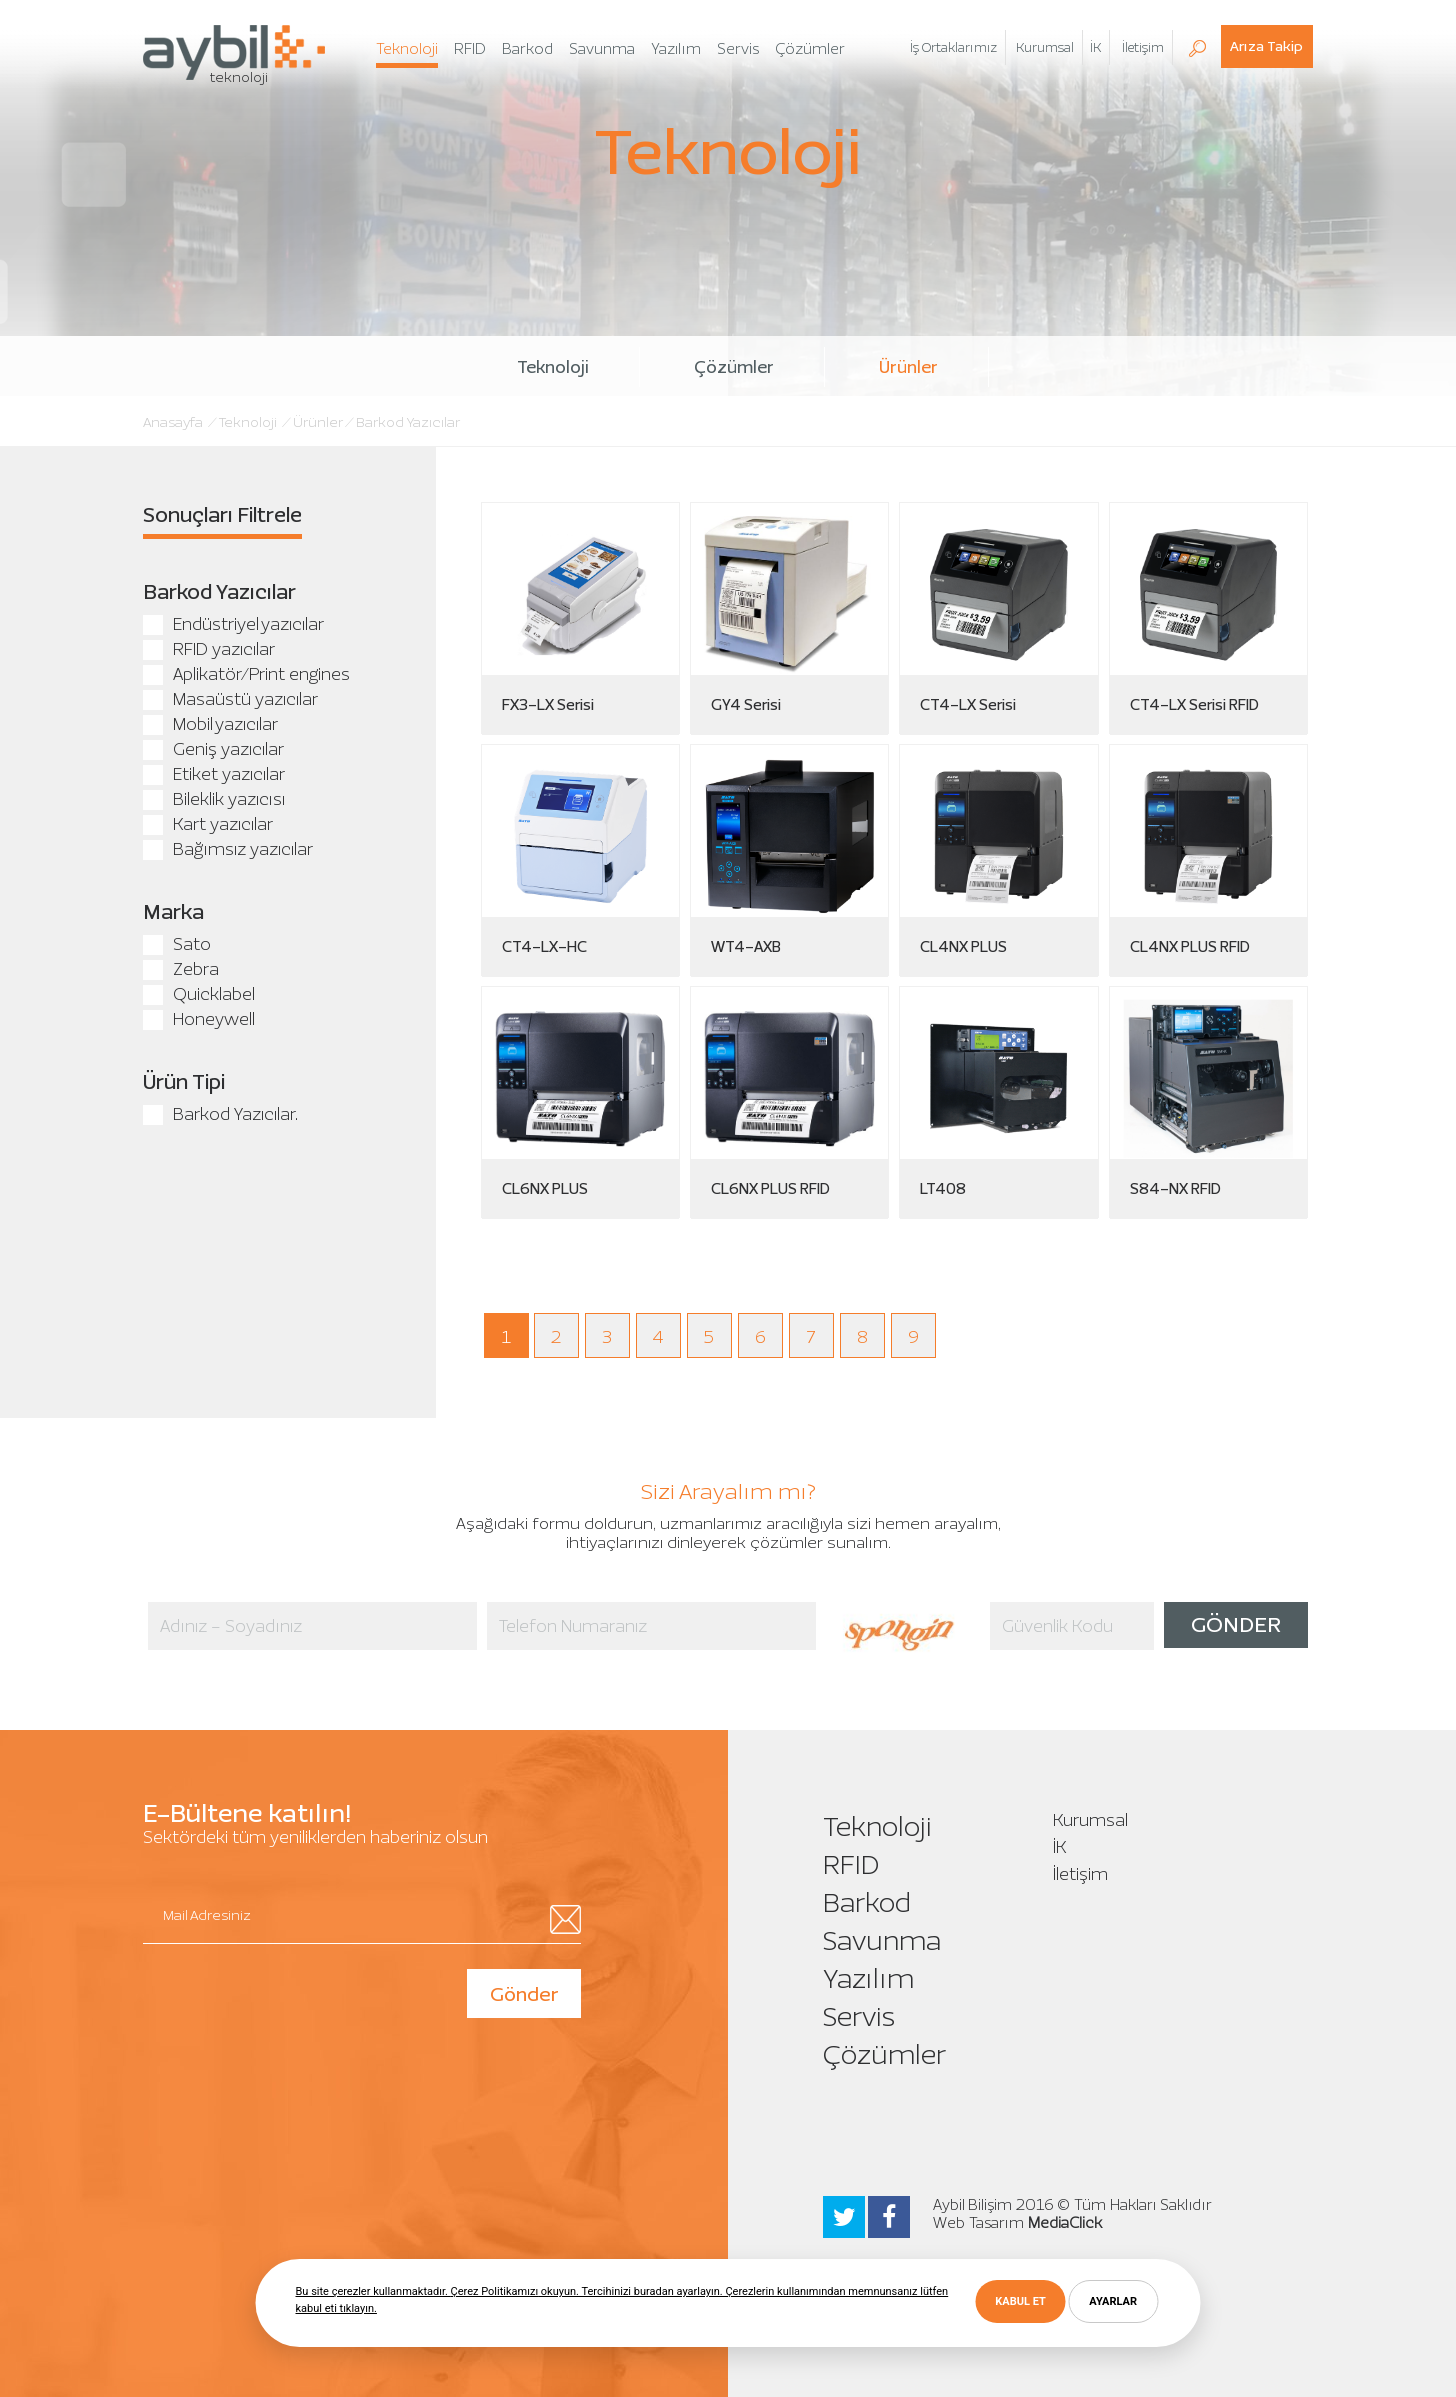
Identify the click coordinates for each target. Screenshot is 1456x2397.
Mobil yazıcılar (210, 724)
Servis (859, 2016)
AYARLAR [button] (1113, 2301)
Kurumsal (1090, 1820)
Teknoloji (553, 367)
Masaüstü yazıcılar (230, 699)
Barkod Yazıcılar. (220, 1114)
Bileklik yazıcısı (214, 799)
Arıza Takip (1266, 46)
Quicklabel (199, 994)
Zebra (181, 969)
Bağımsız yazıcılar (228, 849)
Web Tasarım (978, 2223)
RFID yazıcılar (209, 649)
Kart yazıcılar (208, 824)
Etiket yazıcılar (214, 774)
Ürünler (908, 367)
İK (1095, 47)
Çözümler (734, 367)
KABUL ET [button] (1020, 2301)
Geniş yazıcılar (213, 749)
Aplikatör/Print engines (246, 674)
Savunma (882, 1940)
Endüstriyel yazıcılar (233, 624)
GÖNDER (1236, 1624)
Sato (177, 944)
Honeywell (199, 1019)
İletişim (1080, 1874)
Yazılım (868, 1978)
